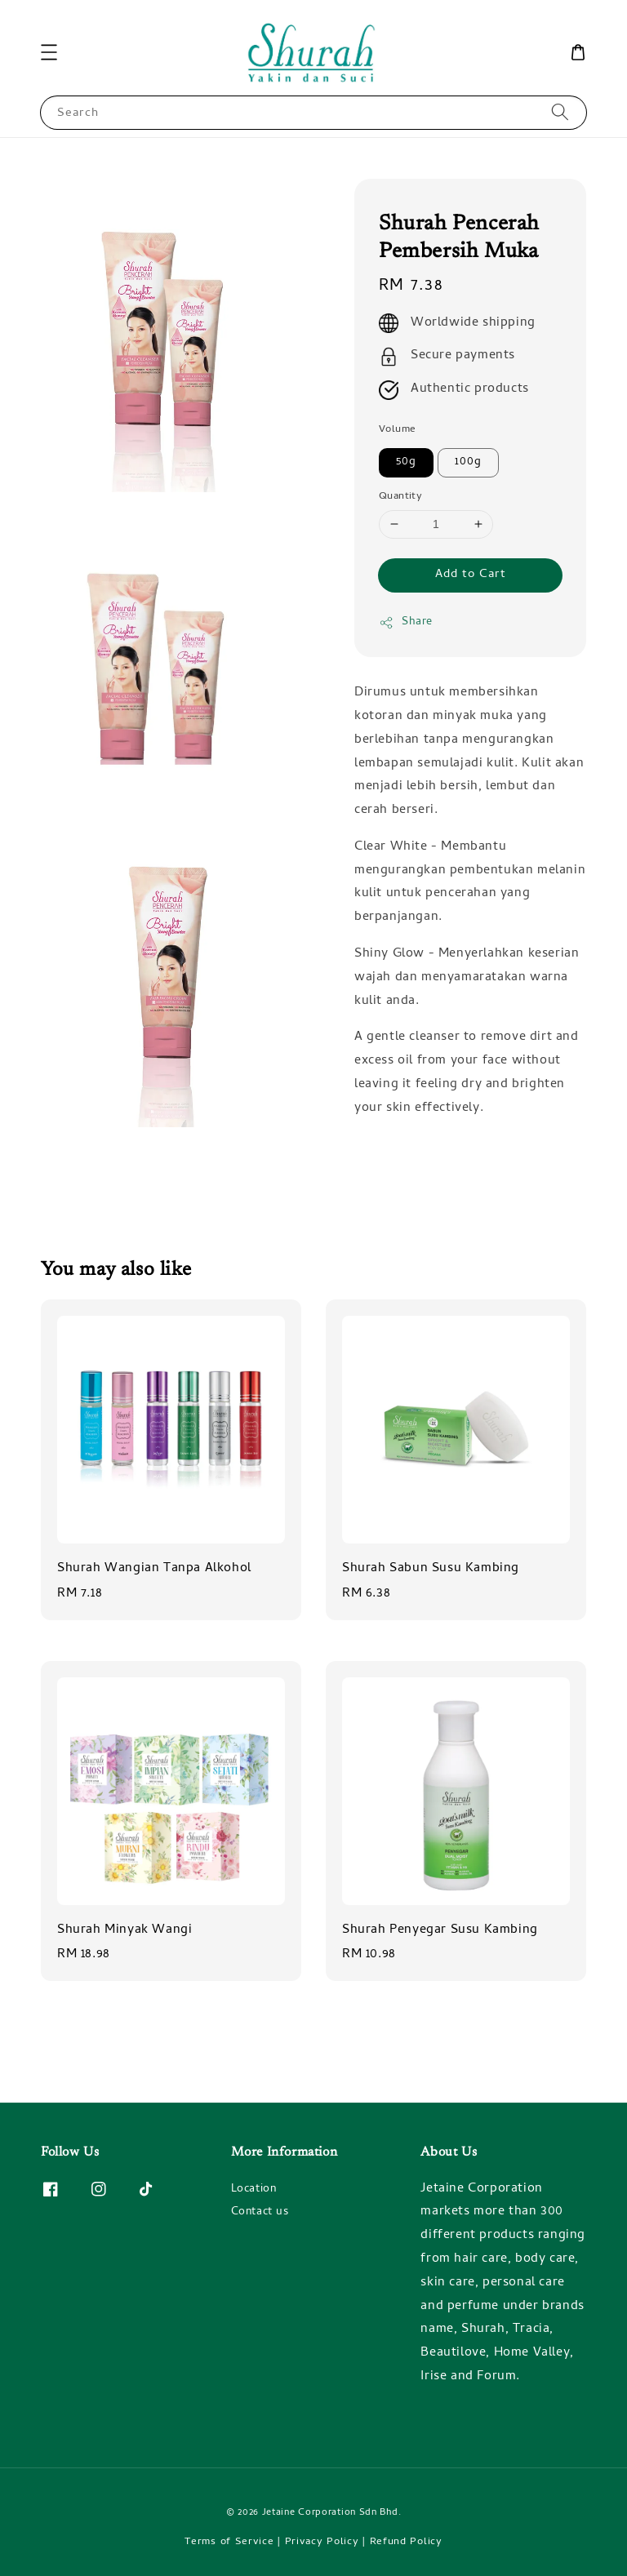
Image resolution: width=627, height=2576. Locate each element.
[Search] (560, 112)
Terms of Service (229, 2542)
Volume (397, 430)
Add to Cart (470, 574)
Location (254, 2191)
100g (468, 462)
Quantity (400, 497)
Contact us (260, 2212)
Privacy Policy (322, 2542)
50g (406, 462)
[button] (49, 52)
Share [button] (406, 622)
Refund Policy (406, 2542)
